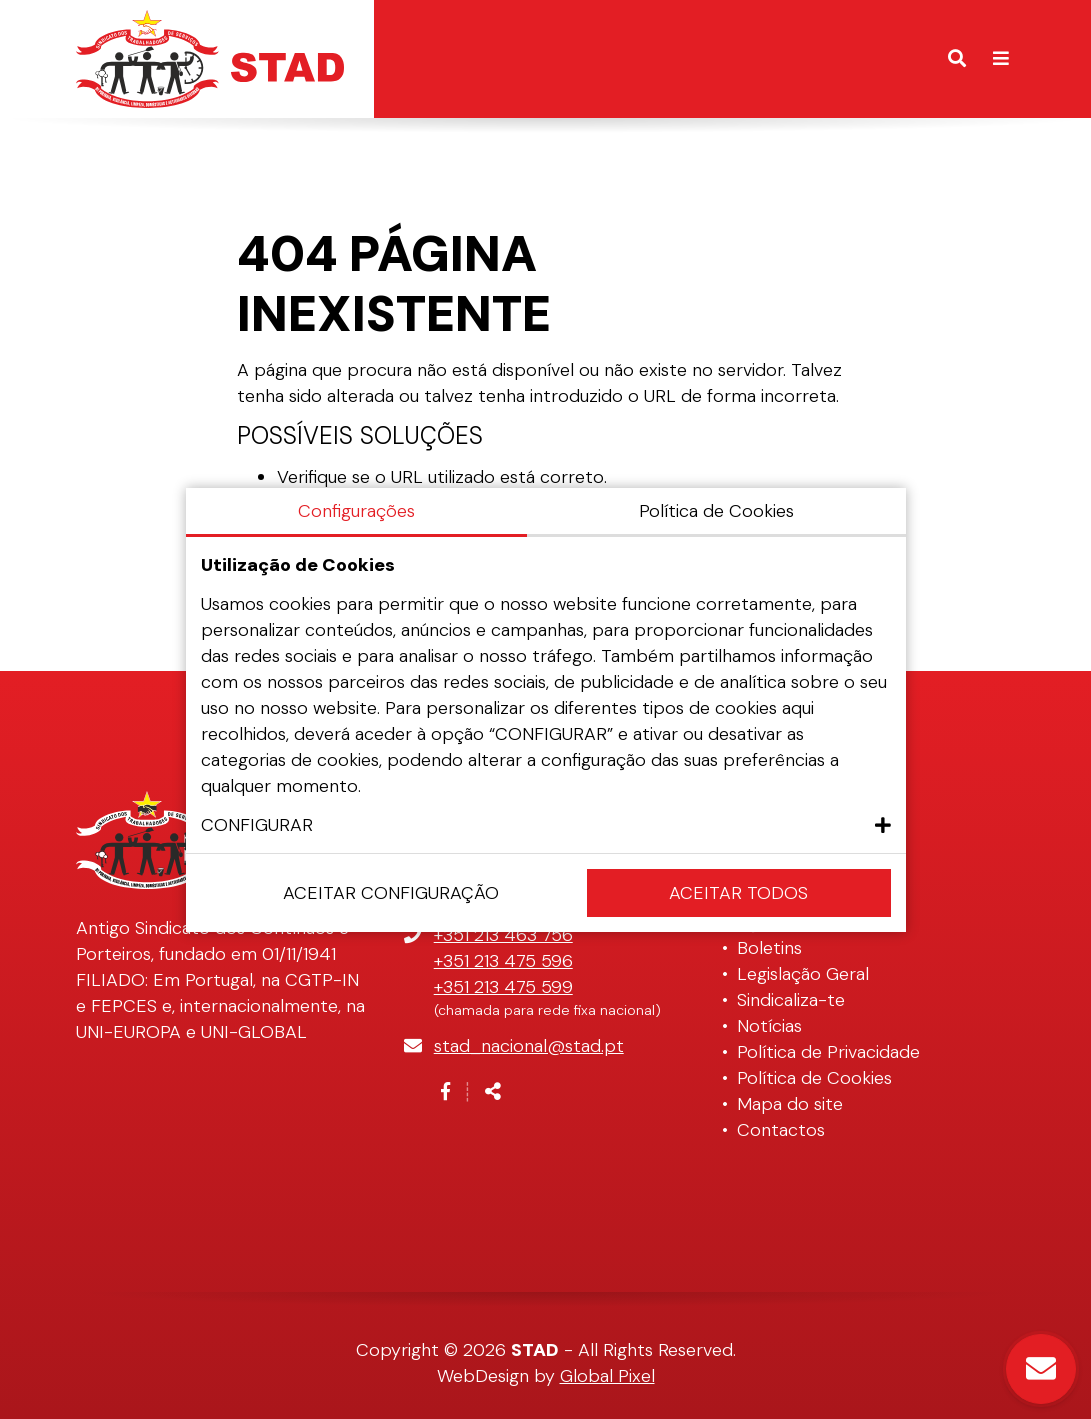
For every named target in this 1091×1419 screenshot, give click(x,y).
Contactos (781, 1130)
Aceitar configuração (391, 893)
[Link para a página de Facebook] (445, 1092)
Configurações (356, 511)
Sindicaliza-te (791, 1000)
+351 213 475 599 (503, 987)
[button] (546, 825)
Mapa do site (790, 1104)
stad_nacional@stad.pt (529, 1046)
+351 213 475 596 (503, 961)
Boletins (769, 948)
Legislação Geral (803, 974)
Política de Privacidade (828, 1052)
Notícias (769, 1026)
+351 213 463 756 (503, 935)
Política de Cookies (814, 1078)
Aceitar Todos (738, 893)
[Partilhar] (493, 1092)
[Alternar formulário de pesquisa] (957, 59)
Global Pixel (607, 1376)
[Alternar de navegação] (1001, 59)
